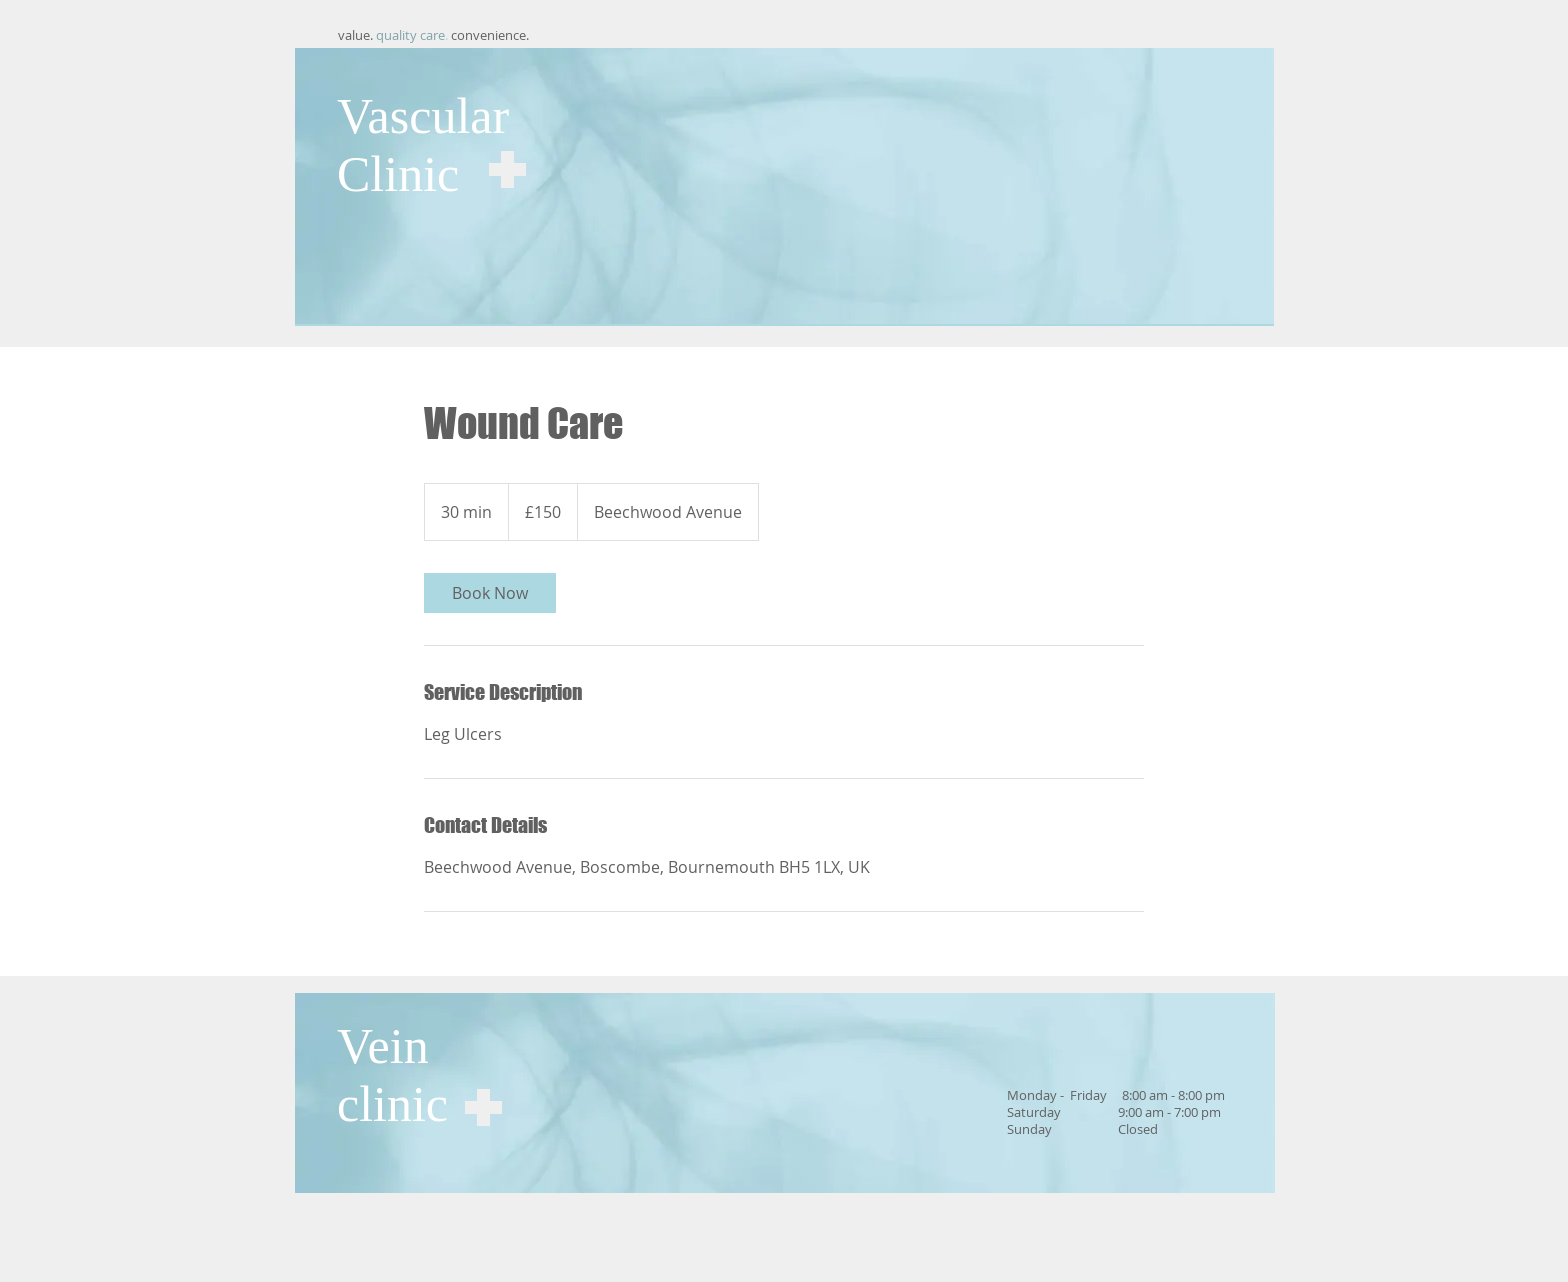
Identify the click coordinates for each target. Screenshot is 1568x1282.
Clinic (398, 174)
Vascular (423, 116)
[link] (490, 593)
